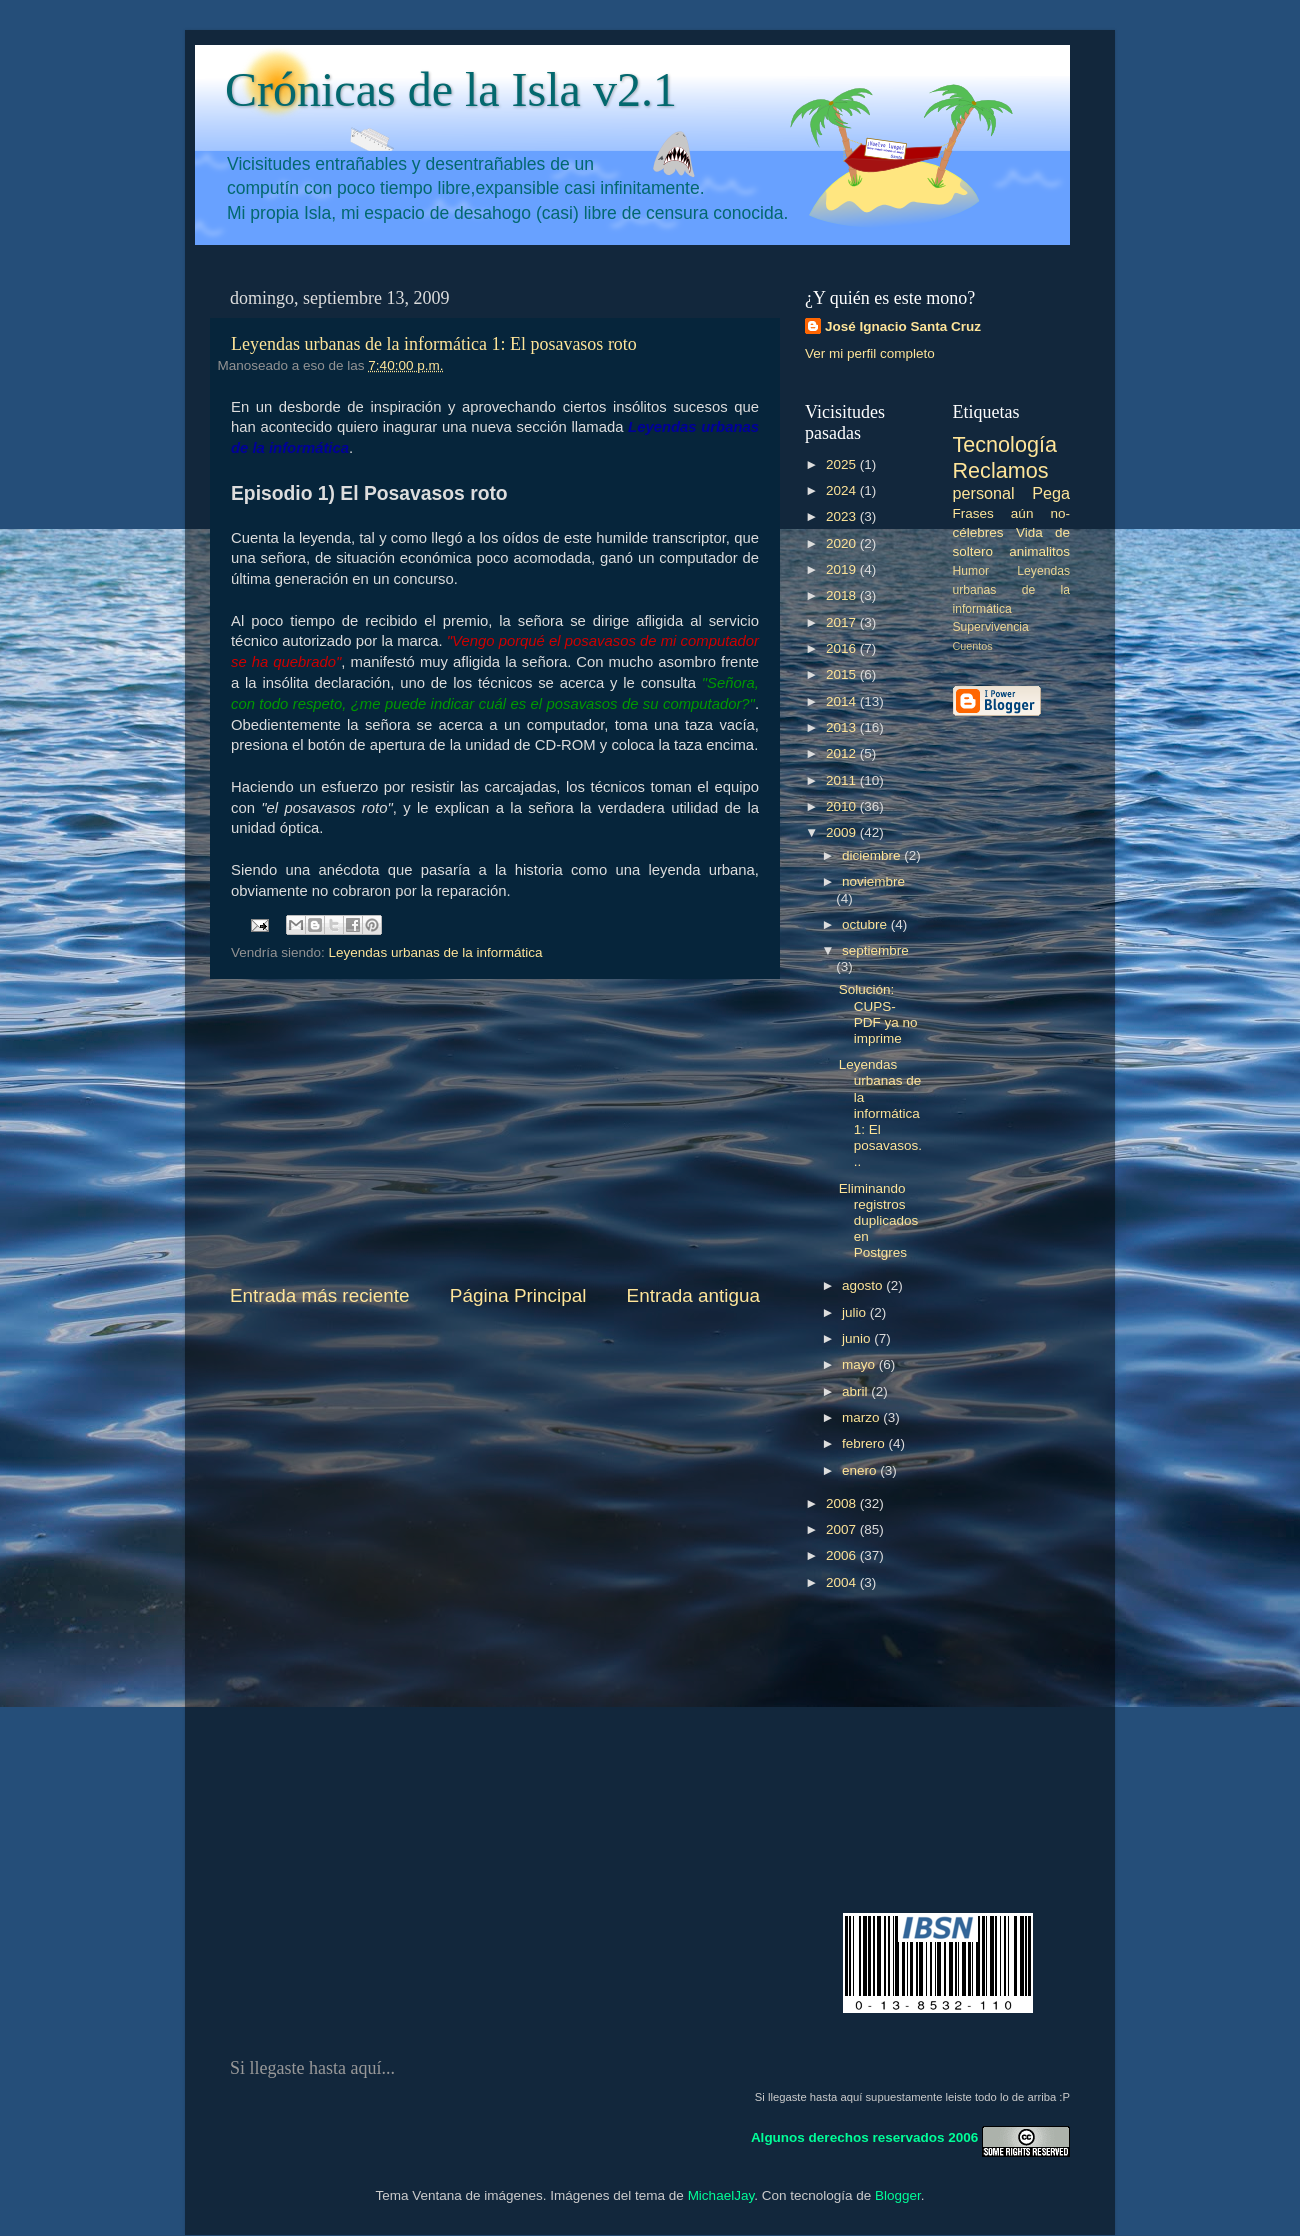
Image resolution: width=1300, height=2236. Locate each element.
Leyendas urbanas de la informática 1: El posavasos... (880, 1113)
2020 (843, 543)
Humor (971, 571)
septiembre (875, 950)
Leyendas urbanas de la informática (436, 952)
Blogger (898, 2195)
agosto (864, 1285)
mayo (860, 1364)
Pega (1051, 493)
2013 (843, 727)
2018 (843, 595)
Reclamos (1001, 470)
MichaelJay (721, 2195)
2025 (843, 464)
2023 (843, 516)
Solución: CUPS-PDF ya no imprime (878, 1014)
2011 (843, 780)
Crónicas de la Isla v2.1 (451, 89)
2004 (843, 1582)
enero (861, 1470)
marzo (862, 1417)
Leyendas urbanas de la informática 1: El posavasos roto (434, 344)
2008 (843, 1503)
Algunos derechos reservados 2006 (864, 2137)
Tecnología (1005, 444)
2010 (843, 806)
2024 (843, 490)
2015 (843, 674)
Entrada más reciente (320, 1295)
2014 (843, 701)
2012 (843, 753)
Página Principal (518, 1295)
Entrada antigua (693, 1295)
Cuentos (973, 646)
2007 (843, 1529)
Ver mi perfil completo (870, 353)
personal (984, 493)
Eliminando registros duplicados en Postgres (879, 1221)
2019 (843, 569)
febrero (865, 1443)
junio (858, 1338)
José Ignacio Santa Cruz (903, 326)
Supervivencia (991, 627)
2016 (843, 648)
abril (856, 1391)
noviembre (873, 881)
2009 (843, 832)
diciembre (873, 855)
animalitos (1039, 551)
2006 (843, 1555)
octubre (866, 924)
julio (856, 1312)
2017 (843, 622)
